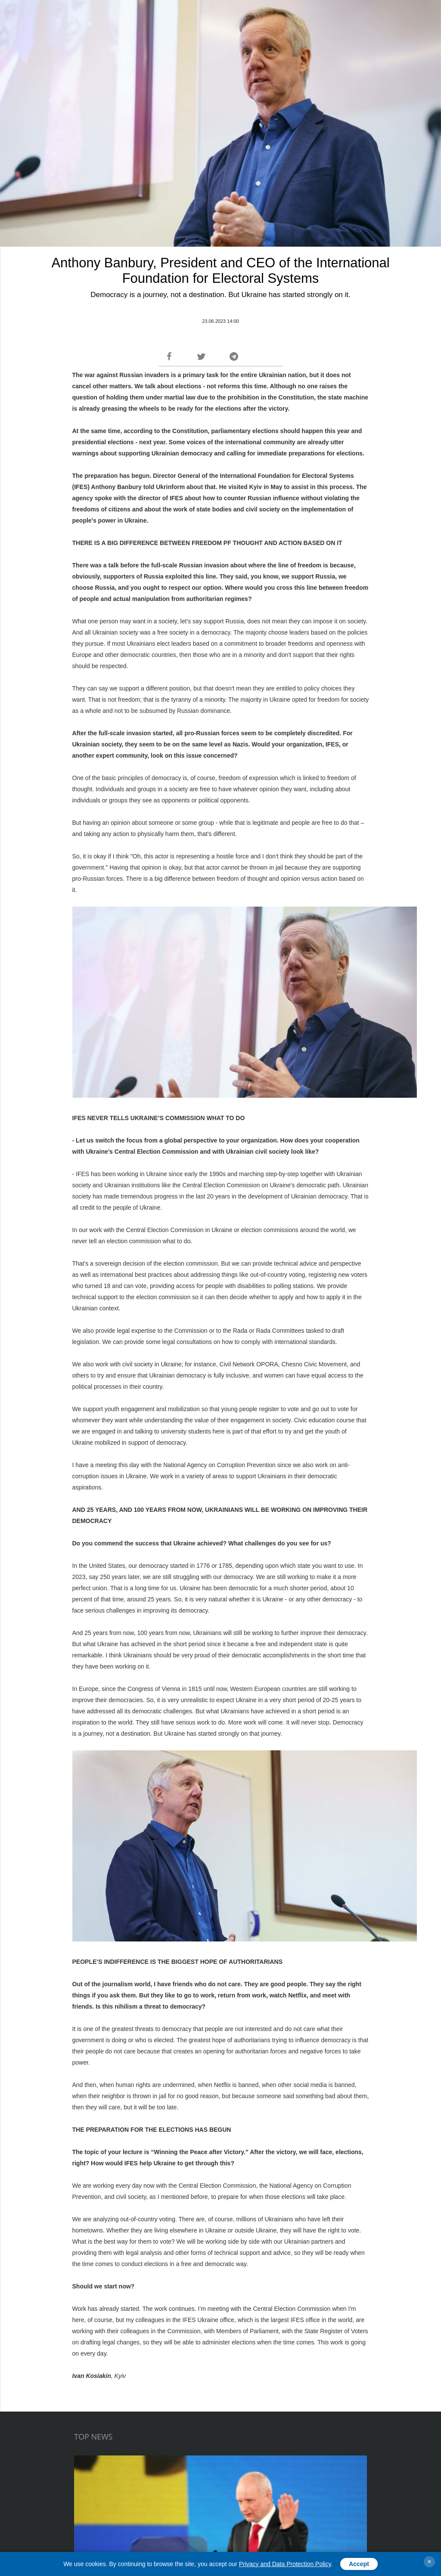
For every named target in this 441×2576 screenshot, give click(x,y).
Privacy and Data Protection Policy (285, 2564)
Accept (359, 2564)
